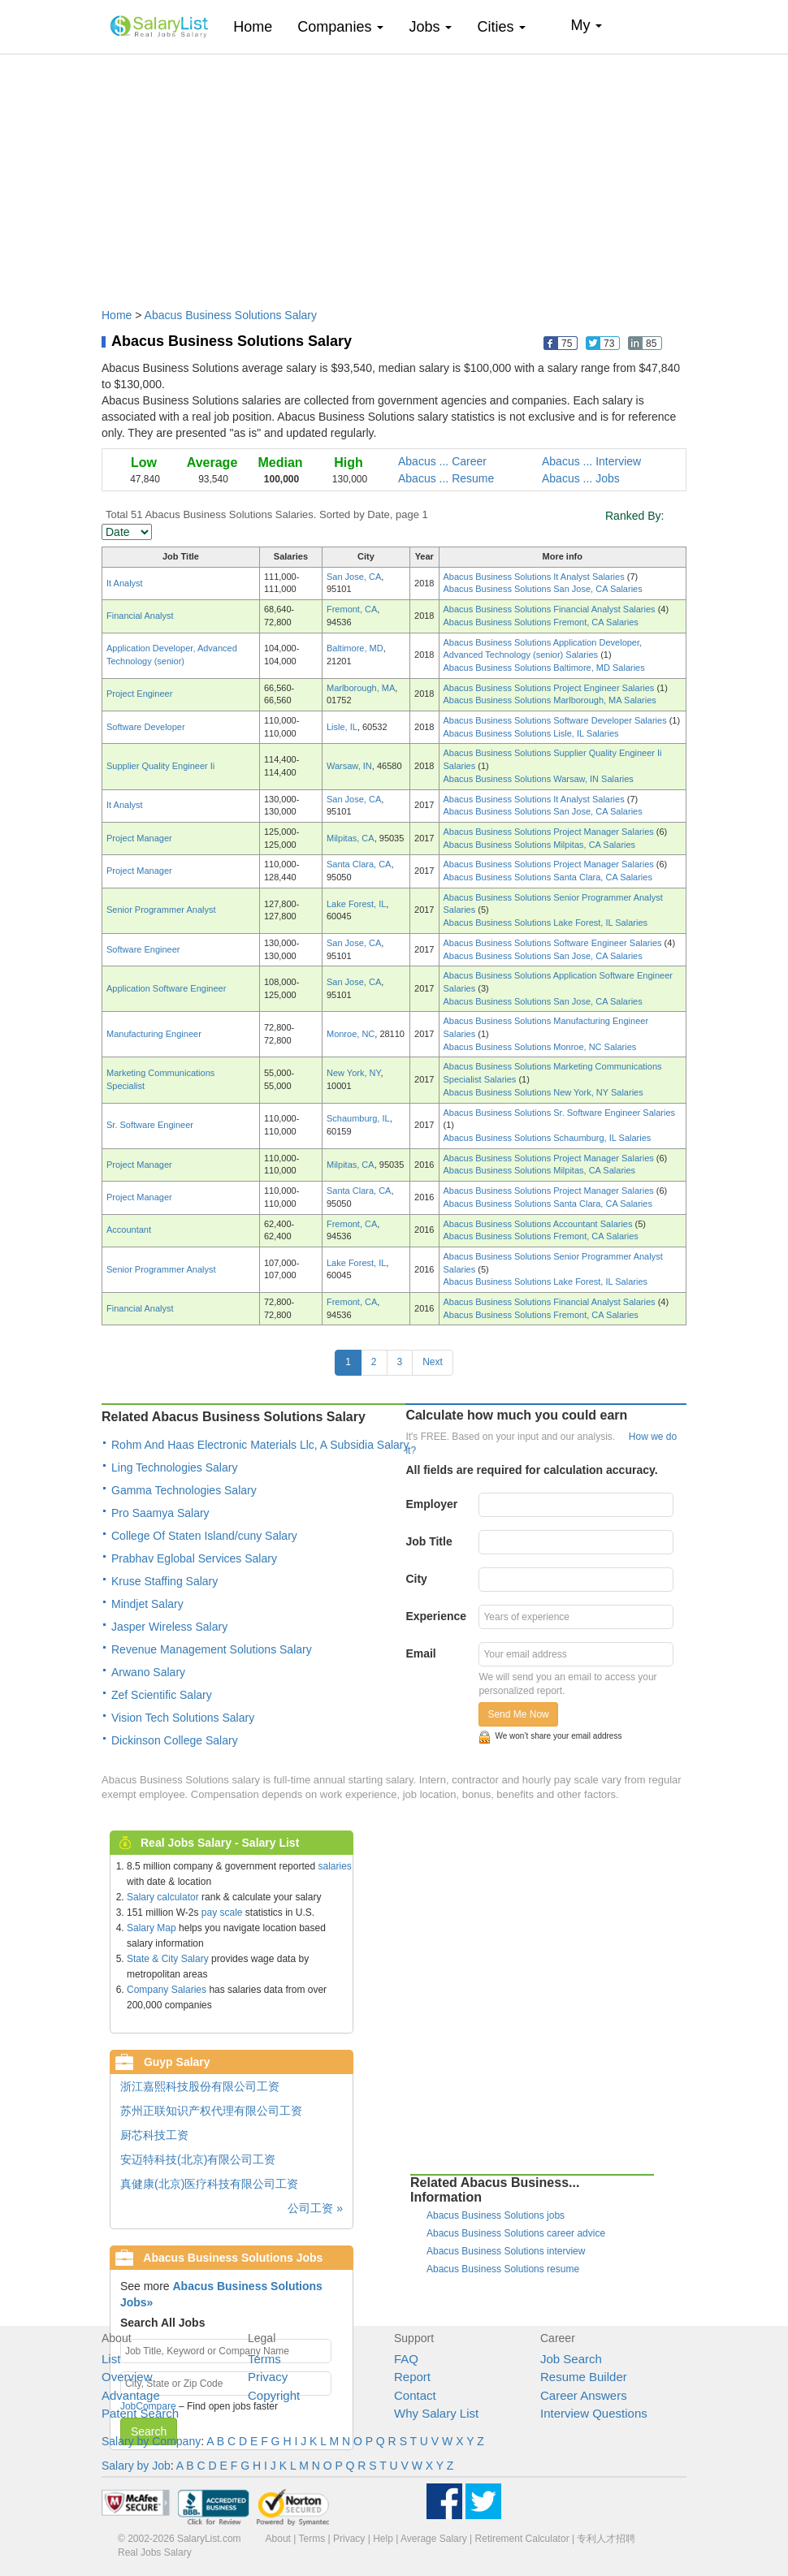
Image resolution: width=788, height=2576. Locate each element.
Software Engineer (143, 949)
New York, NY (353, 1073)
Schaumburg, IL (358, 1118)
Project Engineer (139, 693)
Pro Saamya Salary (160, 1512)
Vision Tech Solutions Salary (182, 1717)
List (111, 2359)
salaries (334, 1866)
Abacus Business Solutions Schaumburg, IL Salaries (548, 1138)
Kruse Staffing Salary (164, 1581)
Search (149, 2431)
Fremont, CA (352, 609)
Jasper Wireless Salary (169, 1626)
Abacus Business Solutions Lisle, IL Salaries (531, 733)
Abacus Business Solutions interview (505, 2251)
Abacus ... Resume (446, 478)
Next (432, 1362)
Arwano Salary (148, 1672)
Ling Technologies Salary (174, 1467)
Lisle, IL (342, 727)
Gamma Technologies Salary (184, 1490)
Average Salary (433, 2538)
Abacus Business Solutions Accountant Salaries (539, 1224)
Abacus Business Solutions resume (502, 2269)
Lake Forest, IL (356, 904)
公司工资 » (315, 2208)
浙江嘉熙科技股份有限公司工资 (199, 2086)
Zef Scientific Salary (161, 1694)
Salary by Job (136, 2465)
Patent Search (140, 2413)
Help (383, 2538)
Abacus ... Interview (591, 461)
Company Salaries (166, 1989)
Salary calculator (163, 1897)
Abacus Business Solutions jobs (495, 2215)
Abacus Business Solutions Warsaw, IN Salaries (539, 779)
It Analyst (124, 583)
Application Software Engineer (166, 988)
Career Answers (583, 2395)
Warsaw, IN (349, 766)
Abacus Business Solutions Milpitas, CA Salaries (540, 844)
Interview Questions (593, 2413)
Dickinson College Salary (174, 1740)
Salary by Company (151, 2441)
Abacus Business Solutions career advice (515, 2233)
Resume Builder (583, 2377)
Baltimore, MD (355, 648)
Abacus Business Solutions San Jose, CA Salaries (543, 589)
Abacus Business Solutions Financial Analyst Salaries (551, 609)
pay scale (222, 1912)
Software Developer (145, 727)
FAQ (406, 2359)
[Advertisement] (394, 173)
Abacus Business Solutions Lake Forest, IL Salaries (546, 922)
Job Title (428, 1541)
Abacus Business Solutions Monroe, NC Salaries (540, 1047)
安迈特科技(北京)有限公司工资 (197, 2159)
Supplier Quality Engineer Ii (160, 766)
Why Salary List (436, 2413)
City (415, 1578)
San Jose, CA (354, 576)
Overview (127, 2377)
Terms (264, 2359)
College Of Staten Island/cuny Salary (204, 1535)
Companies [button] (340, 27)
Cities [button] (501, 27)
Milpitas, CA (351, 838)
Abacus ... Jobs (581, 478)
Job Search (571, 2359)
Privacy (268, 2377)
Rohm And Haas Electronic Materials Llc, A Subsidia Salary (260, 1444)
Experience (435, 1616)
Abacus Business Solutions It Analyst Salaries (535, 576)
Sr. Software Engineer (149, 1125)
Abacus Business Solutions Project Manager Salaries (550, 831)
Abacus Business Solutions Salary (231, 315)
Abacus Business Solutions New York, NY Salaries (543, 1092)
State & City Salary (168, 1958)
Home (258, 26)
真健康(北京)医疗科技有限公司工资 (209, 2183)
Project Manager (139, 838)
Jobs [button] (430, 27)
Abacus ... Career (442, 461)
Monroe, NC (351, 1034)
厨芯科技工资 (154, 2135)
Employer (431, 1504)
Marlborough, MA (361, 688)
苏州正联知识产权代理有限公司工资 (211, 2110)
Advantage (131, 2395)
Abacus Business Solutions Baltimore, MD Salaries (544, 667)
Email (420, 1653)
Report (412, 2377)
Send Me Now (517, 1714)
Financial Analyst (140, 615)
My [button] (586, 25)
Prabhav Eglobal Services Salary (194, 1558)
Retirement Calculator (522, 2538)
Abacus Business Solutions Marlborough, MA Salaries (550, 700)
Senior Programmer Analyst (161, 909)
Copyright (274, 2395)
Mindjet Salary (147, 1603)
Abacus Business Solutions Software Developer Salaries (556, 720)
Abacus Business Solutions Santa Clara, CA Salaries (548, 877)
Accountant (128, 1229)
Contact (415, 2395)
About (278, 2538)
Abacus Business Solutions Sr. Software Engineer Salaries (560, 1112)
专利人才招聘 (606, 2538)
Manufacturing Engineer (153, 1034)
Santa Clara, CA (359, 864)
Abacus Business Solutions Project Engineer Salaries (550, 688)
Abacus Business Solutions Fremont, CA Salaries (541, 622)
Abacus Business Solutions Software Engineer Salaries (554, 943)
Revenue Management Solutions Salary (211, 1649)
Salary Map (151, 1928)
